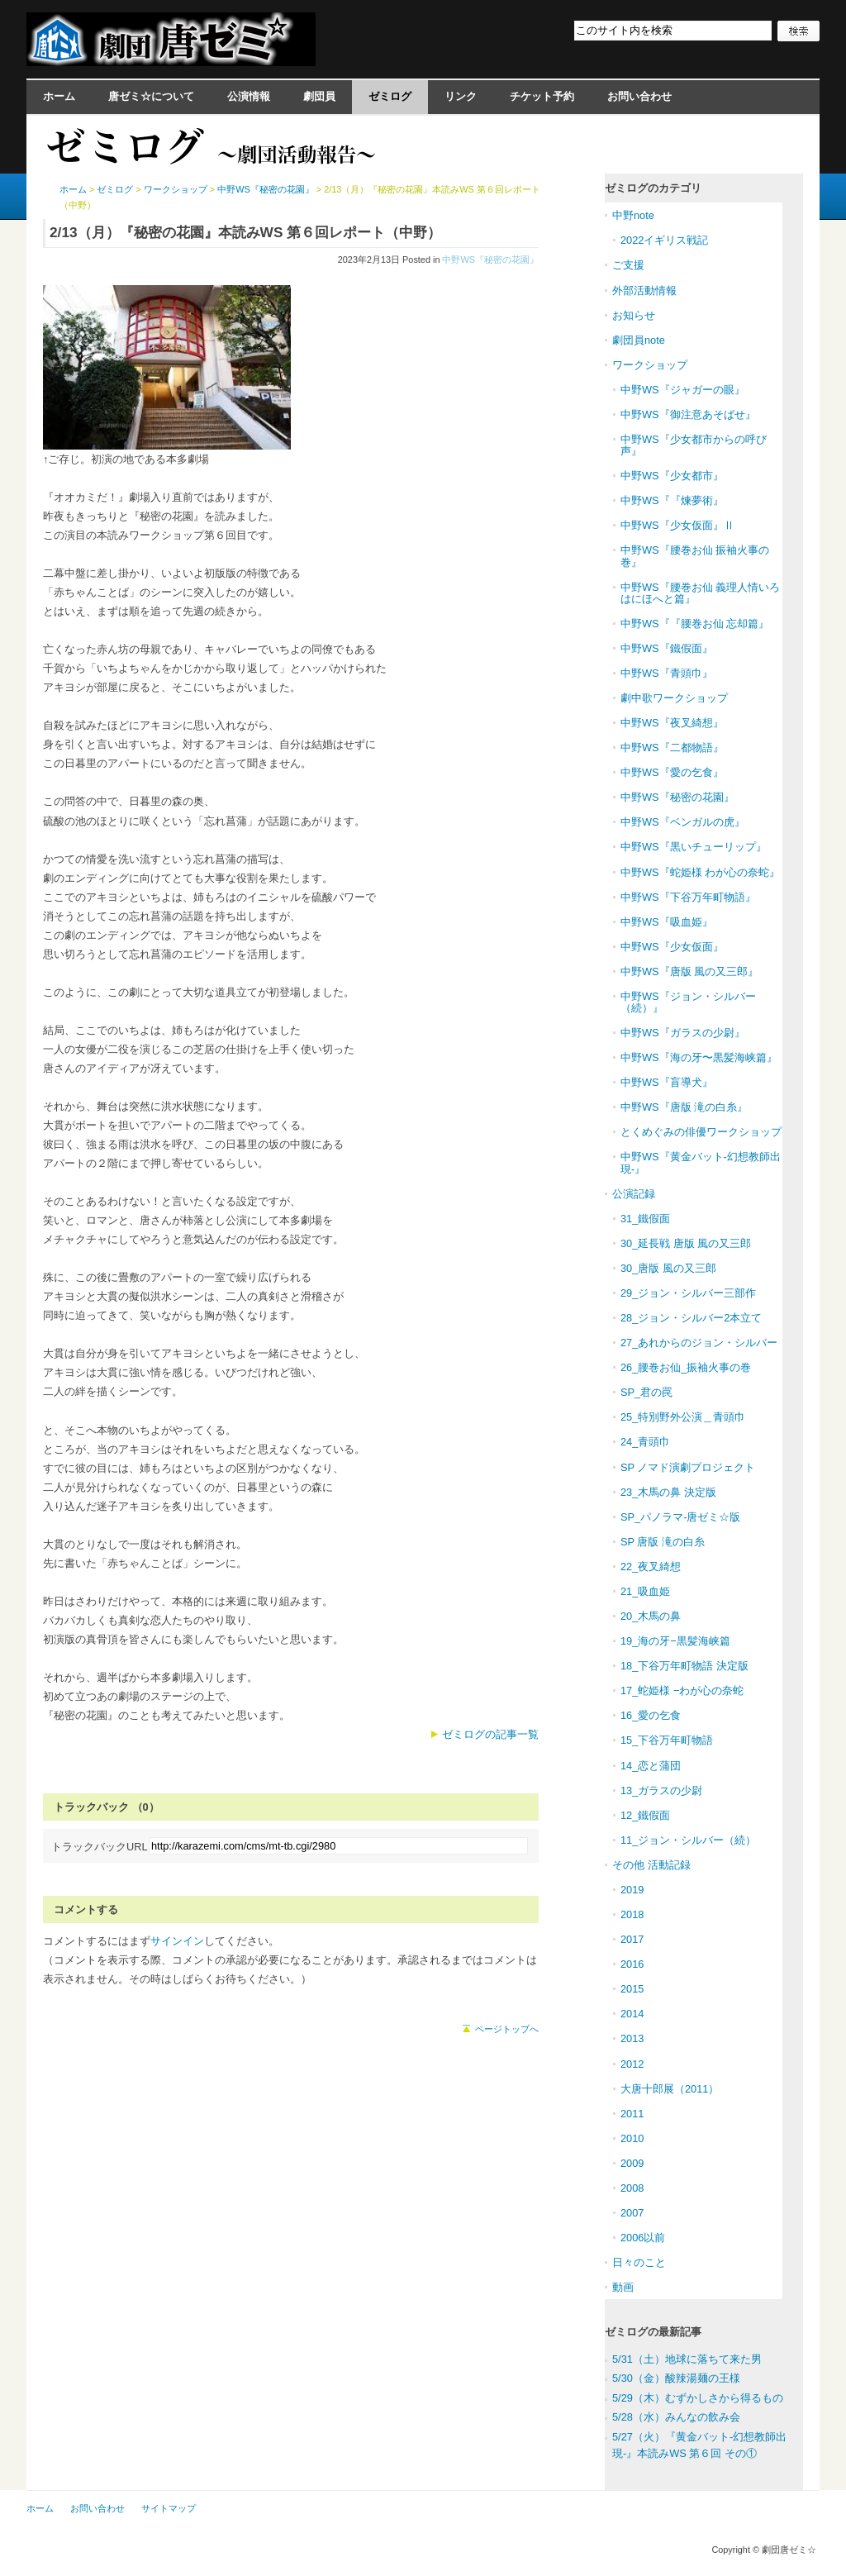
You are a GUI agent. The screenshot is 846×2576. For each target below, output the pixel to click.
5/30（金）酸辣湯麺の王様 (676, 2378)
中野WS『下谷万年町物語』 (688, 897)
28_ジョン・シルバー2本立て (691, 1318)
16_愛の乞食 (650, 1715)
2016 (632, 1964)
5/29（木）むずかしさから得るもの (697, 2398)
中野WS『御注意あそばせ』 (688, 414)
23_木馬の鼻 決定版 (668, 1492)
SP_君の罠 (646, 1392)
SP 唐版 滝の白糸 (662, 1542)
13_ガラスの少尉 (661, 1790)
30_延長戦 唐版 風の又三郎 (685, 1243)
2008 (632, 2188)
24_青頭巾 (645, 1442)
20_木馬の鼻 (650, 1616)
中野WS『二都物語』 (672, 747)
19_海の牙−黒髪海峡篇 (675, 1641)
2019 (632, 1889)
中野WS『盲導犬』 (666, 1082)
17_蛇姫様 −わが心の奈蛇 (682, 1690)
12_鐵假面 (645, 1815)
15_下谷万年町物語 (666, 1740)
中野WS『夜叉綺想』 (672, 723)
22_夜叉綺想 (650, 1566)
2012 (632, 2064)
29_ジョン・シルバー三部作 (688, 1293)
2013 (632, 2038)
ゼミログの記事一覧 (490, 1734)
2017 (632, 1939)
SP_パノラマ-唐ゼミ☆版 (680, 1517)
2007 (632, 2213)
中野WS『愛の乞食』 (672, 772)
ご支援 (628, 265)
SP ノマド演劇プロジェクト (687, 1467)
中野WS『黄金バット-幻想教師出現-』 (700, 1162)
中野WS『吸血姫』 (666, 922)
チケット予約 (542, 96)
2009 (632, 2163)
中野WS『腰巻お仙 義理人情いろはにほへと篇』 (700, 593)
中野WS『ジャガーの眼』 (682, 389)
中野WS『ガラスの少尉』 (682, 1032)
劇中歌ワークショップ (674, 698)
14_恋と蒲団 (650, 1765)
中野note (633, 215)
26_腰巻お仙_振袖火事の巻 (685, 1367)
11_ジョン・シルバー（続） (688, 1840)
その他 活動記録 (651, 1865)
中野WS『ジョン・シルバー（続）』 (688, 1002)
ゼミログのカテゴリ (653, 188)
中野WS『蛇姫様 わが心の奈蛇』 (700, 872)
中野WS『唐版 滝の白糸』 (684, 1107)
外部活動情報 (644, 290)
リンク (460, 96)
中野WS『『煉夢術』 (672, 500)
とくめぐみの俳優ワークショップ (701, 1132)
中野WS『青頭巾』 (666, 673)
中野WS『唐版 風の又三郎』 (689, 971)
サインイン (177, 1941)
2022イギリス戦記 (664, 240)
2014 (632, 2013)
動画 (623, 2287)
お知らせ (633, 315)
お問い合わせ (639, 96)
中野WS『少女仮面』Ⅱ (677, 525)
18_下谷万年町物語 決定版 (684, 1665)
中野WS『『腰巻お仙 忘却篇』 (694, 623)
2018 (632, 1914)
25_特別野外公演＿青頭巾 (682, 1417)
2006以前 (642, 2237)
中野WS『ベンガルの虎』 (682, 822)
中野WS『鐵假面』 (666, 648)
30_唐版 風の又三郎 (668, 1268)
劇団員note (638, 340)
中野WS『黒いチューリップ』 (693, 846)
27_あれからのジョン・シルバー (698, 1342)
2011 (632, 2113)
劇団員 (319, 96)
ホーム (59, 96)
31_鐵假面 (645, 1218)
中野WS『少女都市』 (672, 475)
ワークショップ (175, 189)
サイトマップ (168, 2508)
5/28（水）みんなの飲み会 (676, 2417)
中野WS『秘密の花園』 (490, 259)
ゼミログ (389, 96)
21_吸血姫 (645, 1591)
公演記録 (633, 1194)
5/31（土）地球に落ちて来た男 (687, 2359)
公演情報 (248, 96)
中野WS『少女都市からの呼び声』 (693, 445)
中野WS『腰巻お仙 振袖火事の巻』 (694, 556)
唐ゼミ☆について (151, 96)
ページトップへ (507, 2029)
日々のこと (639, 2262)
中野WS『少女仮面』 (672, 946)
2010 (632, 2138)
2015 (632, 1989)
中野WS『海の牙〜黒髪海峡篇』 (698, 1057)
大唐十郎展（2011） (669, 2089)
